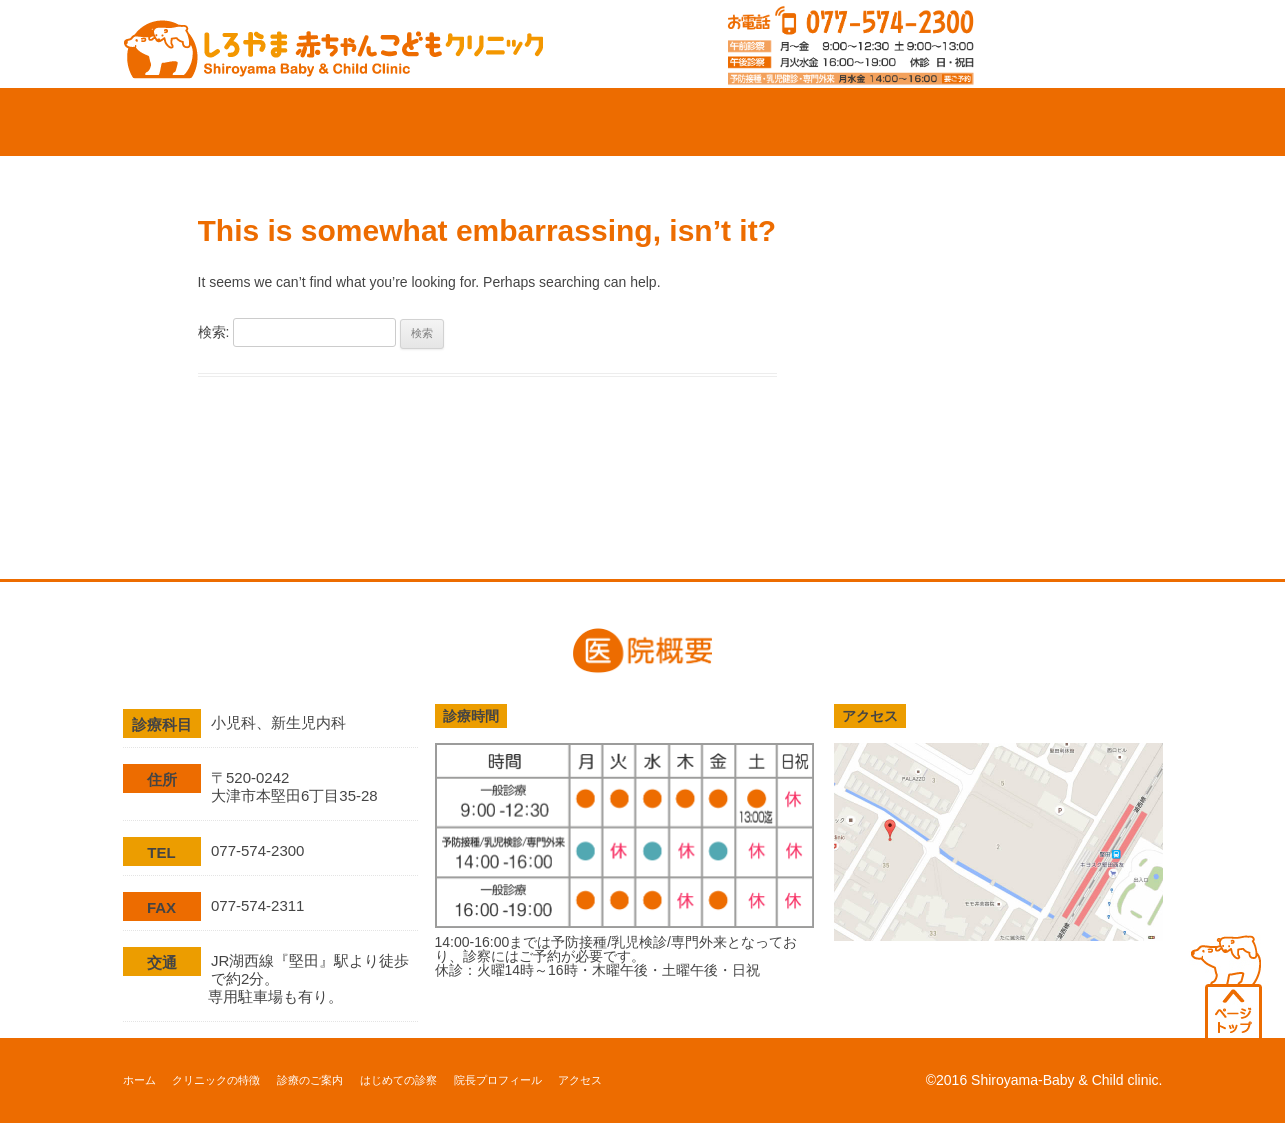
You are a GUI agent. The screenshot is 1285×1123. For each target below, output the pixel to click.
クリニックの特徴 (384, 122)
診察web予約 (1079, 44)
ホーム (210, 122)
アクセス (1078, 122)
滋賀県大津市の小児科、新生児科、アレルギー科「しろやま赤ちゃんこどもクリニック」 (333, 42)
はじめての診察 (732, 122)
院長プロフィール (906, 122)
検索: (214, 332)
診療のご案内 (558, 122)
